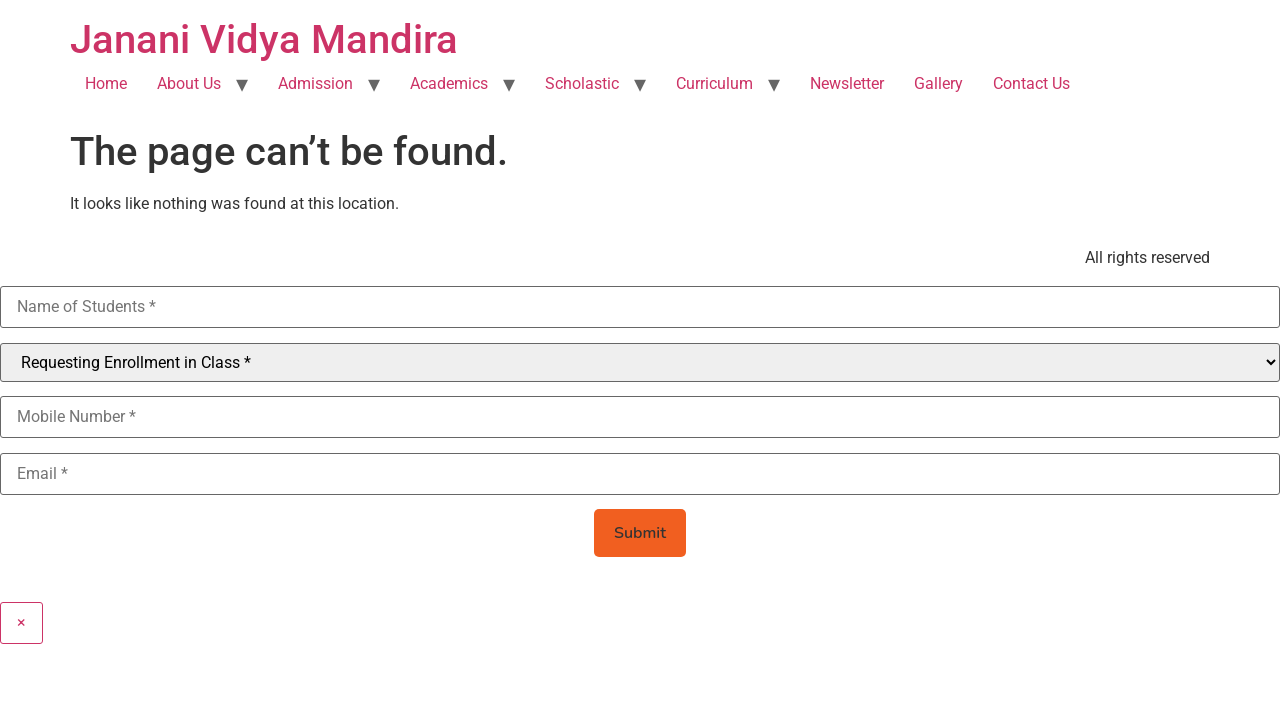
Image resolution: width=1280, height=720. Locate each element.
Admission (315, 83)
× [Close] (21, 622)
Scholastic (582, 83)
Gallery (938, 83)
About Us (189, 83)
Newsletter (847, 83)
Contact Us (1031, 83)
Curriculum (714, 83)
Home (106, 83)
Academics (449, 83)
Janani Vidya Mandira (264, 39)
